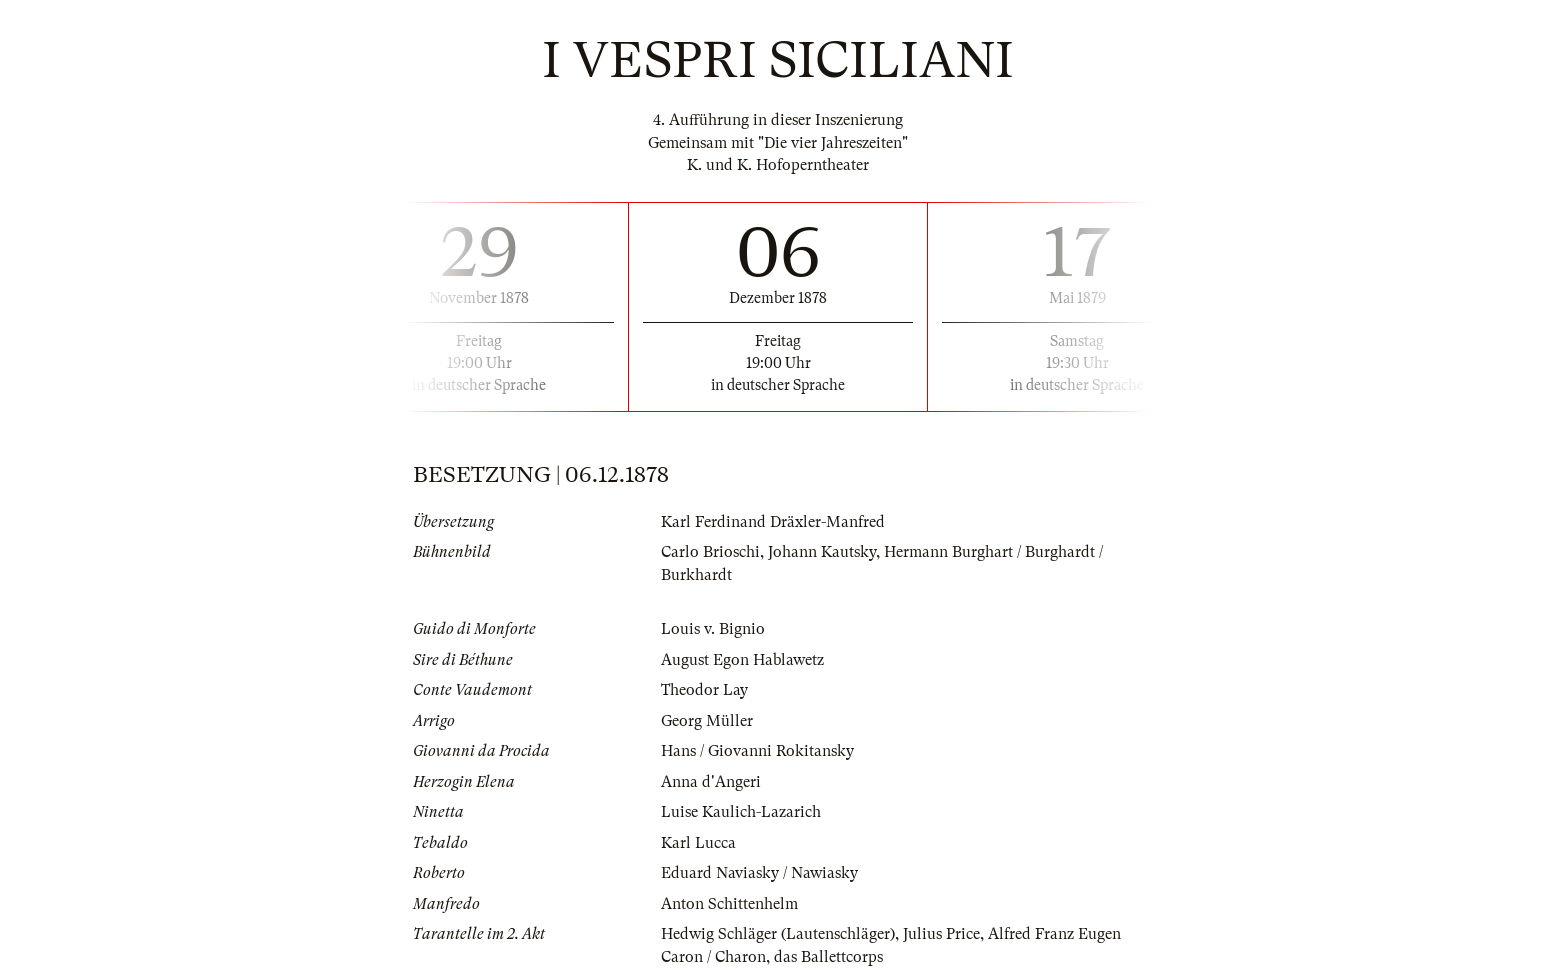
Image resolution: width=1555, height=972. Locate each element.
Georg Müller (707, 721)
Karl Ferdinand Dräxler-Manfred (773, 522)
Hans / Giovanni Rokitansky (757, 751)
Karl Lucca (698, 843)
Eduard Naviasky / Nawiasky (759, 873)
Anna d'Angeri (711, 782)
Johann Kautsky (822, 552)
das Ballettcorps (828, 957)
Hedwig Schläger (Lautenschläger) (778, 934)
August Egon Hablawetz (742, 660)
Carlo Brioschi (710, 552)
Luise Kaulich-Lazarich (741, 812)
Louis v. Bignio (713, 629)
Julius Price (941, 934)
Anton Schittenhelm (729, 904)
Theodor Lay (704, 690)
